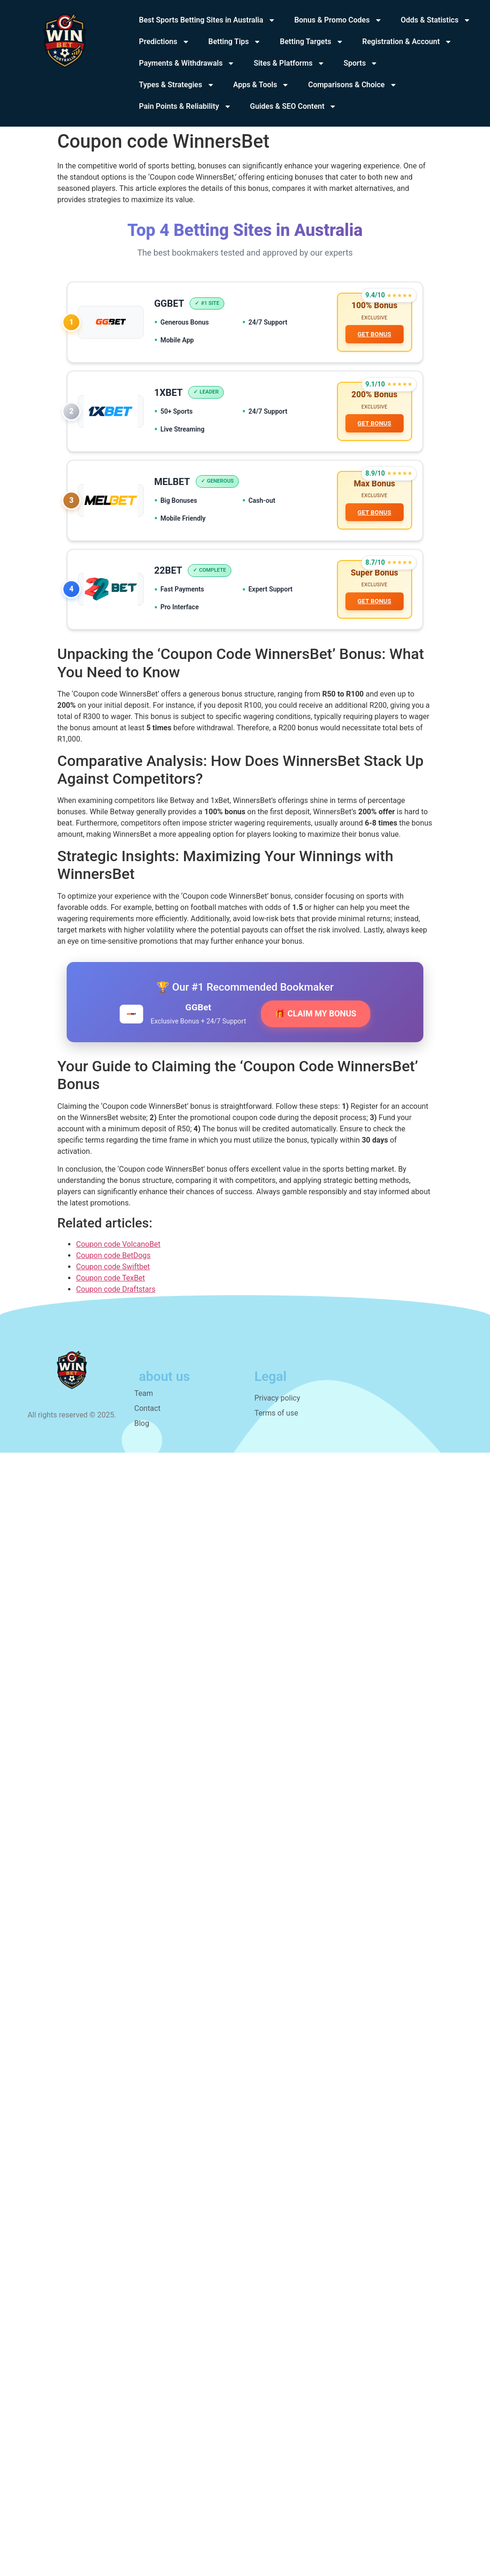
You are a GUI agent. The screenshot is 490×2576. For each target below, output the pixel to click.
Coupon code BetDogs (113, 1262)
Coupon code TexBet (110, 1284)
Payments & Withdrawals (187, 63)
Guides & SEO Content (293, 106)
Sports (361, 63)
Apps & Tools (261, 84)
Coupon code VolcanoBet (118, 1250)
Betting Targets (312, 41)
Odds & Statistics (436, 20)
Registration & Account (407, 41)
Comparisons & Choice (352, 84)
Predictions (164, 41)
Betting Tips (234, 41)
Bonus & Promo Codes (338, 20)
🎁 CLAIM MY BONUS (315, 1020)
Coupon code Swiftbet (113, 1273)
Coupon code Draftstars (115, 1295)
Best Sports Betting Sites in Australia (207, 20)
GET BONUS (373, 335)
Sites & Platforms (289, 63)
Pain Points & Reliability (185, 106)
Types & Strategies (176, 84)
